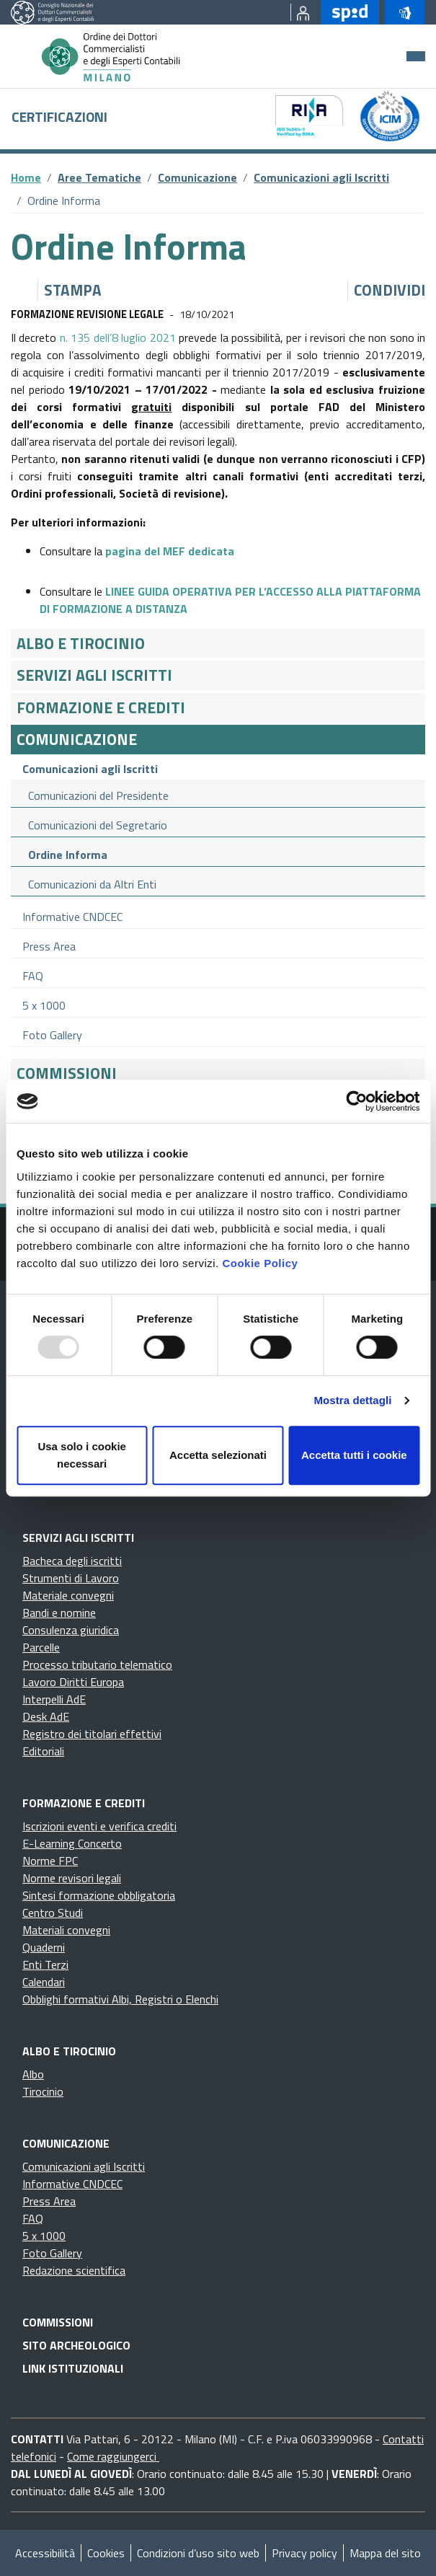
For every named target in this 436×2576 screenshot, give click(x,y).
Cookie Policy (260, 1263)
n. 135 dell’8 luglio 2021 (118, 337)
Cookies (106, 2553)
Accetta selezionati (218, 1455)
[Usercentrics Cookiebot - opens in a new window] (356, 1101)
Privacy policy (304, 2553)
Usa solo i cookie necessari (81, 1455)
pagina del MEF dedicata (169, 551)
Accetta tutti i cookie (354, 1455)
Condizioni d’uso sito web (198, 2553)
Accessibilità (45, 2553)
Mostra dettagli (352, 1400)
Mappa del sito (385, 2553)
